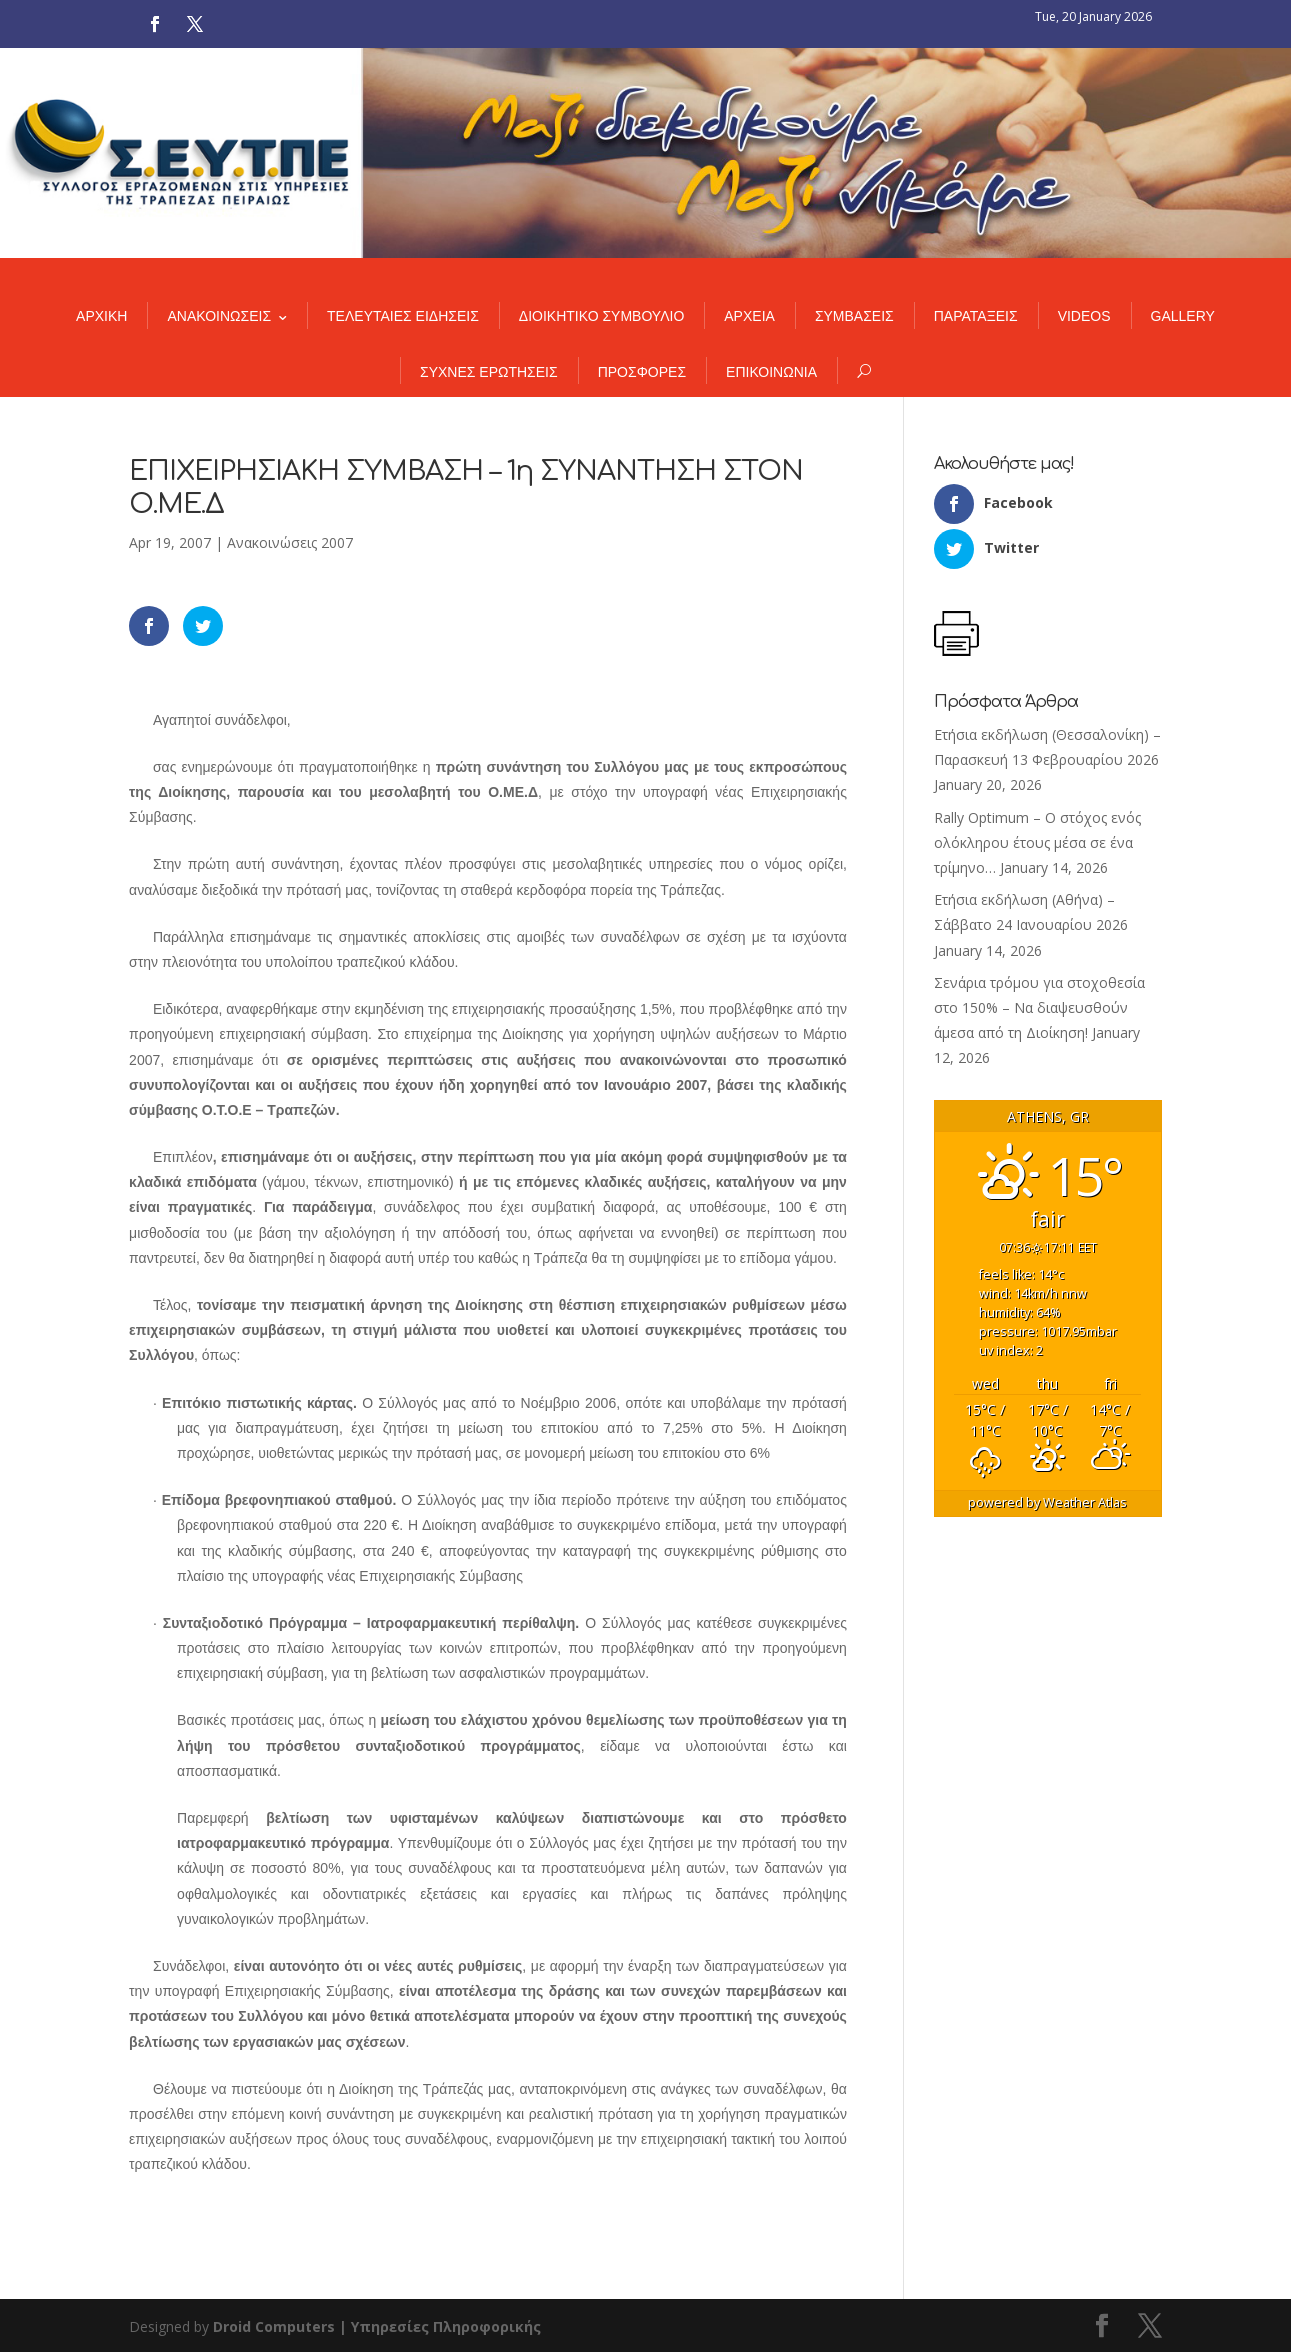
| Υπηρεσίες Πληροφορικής (440, 2326)
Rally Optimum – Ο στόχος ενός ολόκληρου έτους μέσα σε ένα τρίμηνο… (1037, 842)
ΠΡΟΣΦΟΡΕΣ (642, 372)
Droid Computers (274, 2326)
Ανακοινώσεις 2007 (290, 542)
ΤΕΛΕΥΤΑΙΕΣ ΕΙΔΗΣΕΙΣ (403, 316)
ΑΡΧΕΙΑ (749, 316)
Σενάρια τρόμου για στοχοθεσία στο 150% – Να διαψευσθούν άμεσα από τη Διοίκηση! (1039, 1007)
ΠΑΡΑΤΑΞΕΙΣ (976, 316)
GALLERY (1183, 316)
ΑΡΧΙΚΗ (101, 316)
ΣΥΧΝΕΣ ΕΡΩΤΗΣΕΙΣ (489, 372)
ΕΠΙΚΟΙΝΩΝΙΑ (771, 372)
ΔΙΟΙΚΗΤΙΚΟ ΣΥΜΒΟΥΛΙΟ (601, 316)
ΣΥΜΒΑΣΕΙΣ (854, 316)
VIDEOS (1084, 316)
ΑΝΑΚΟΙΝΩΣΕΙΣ (219, 316)
